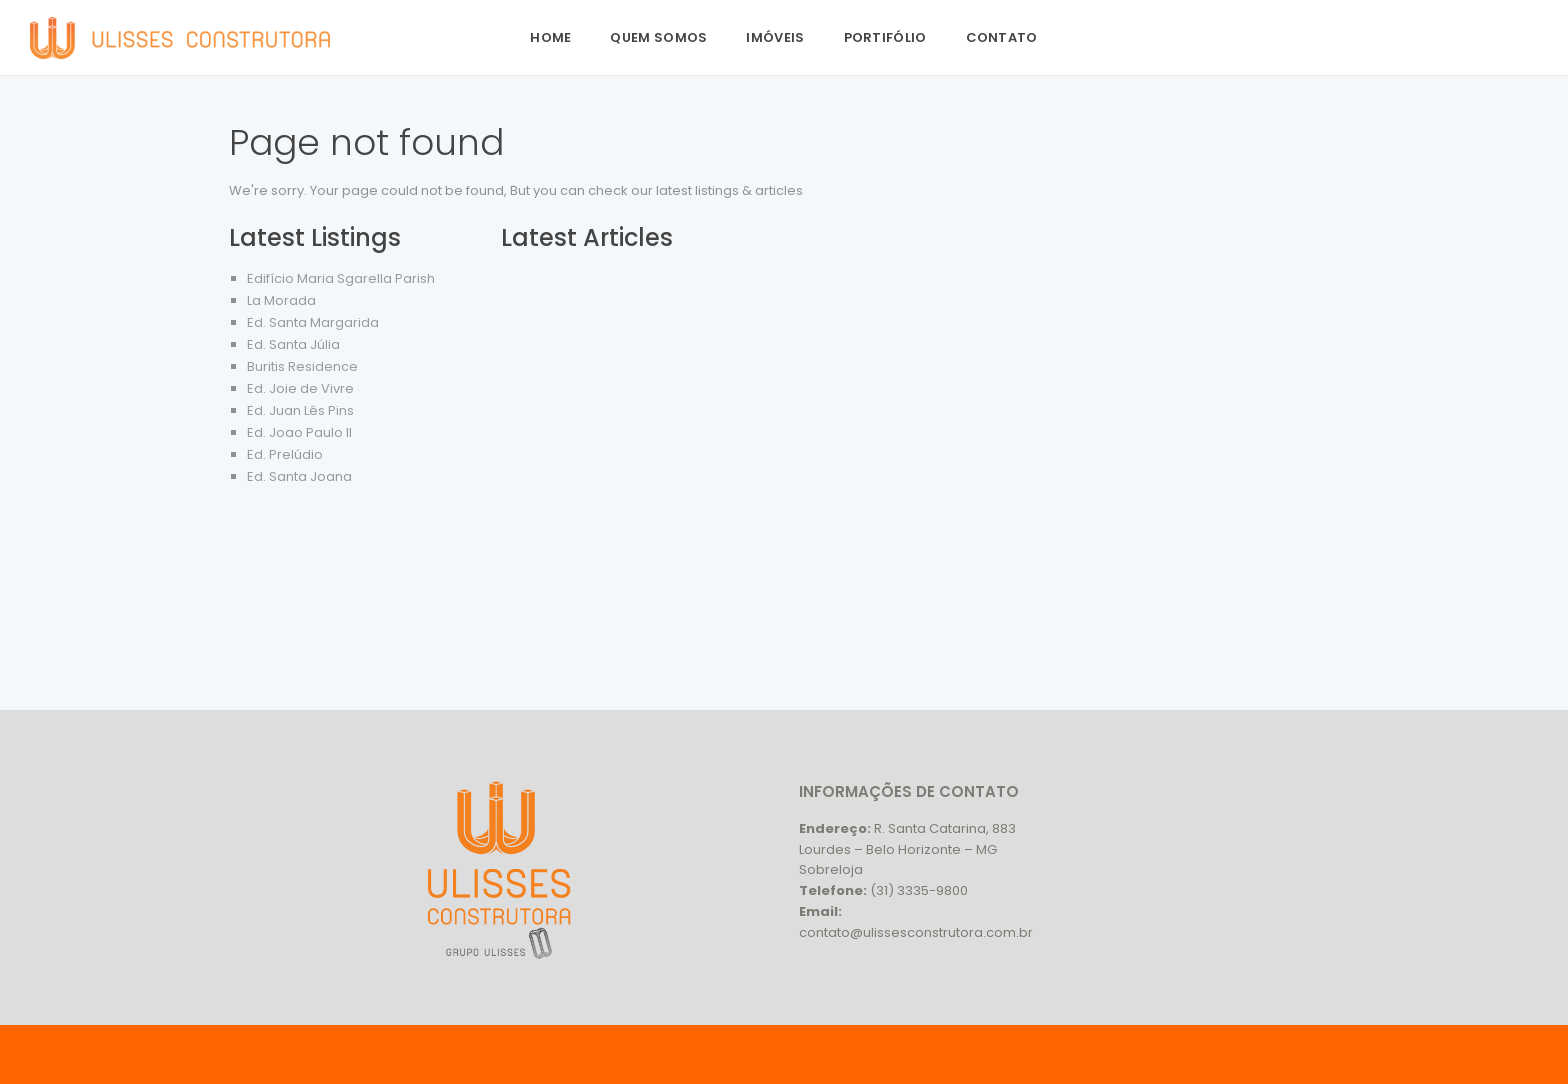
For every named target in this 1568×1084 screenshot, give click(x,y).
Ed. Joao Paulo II (299, 432)
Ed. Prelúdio (285, 454)
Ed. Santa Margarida (313, 322)
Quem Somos (658, 37)
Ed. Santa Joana (299, 476)
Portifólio (885, 37)
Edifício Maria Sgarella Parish (341, 278)
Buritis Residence (302, 366)
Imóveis (775, 37)
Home (550, 37)
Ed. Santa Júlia (293, 344)
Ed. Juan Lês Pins (300, 410)
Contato (1002, 37)
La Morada (281, 300)
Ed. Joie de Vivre (300, 388)
